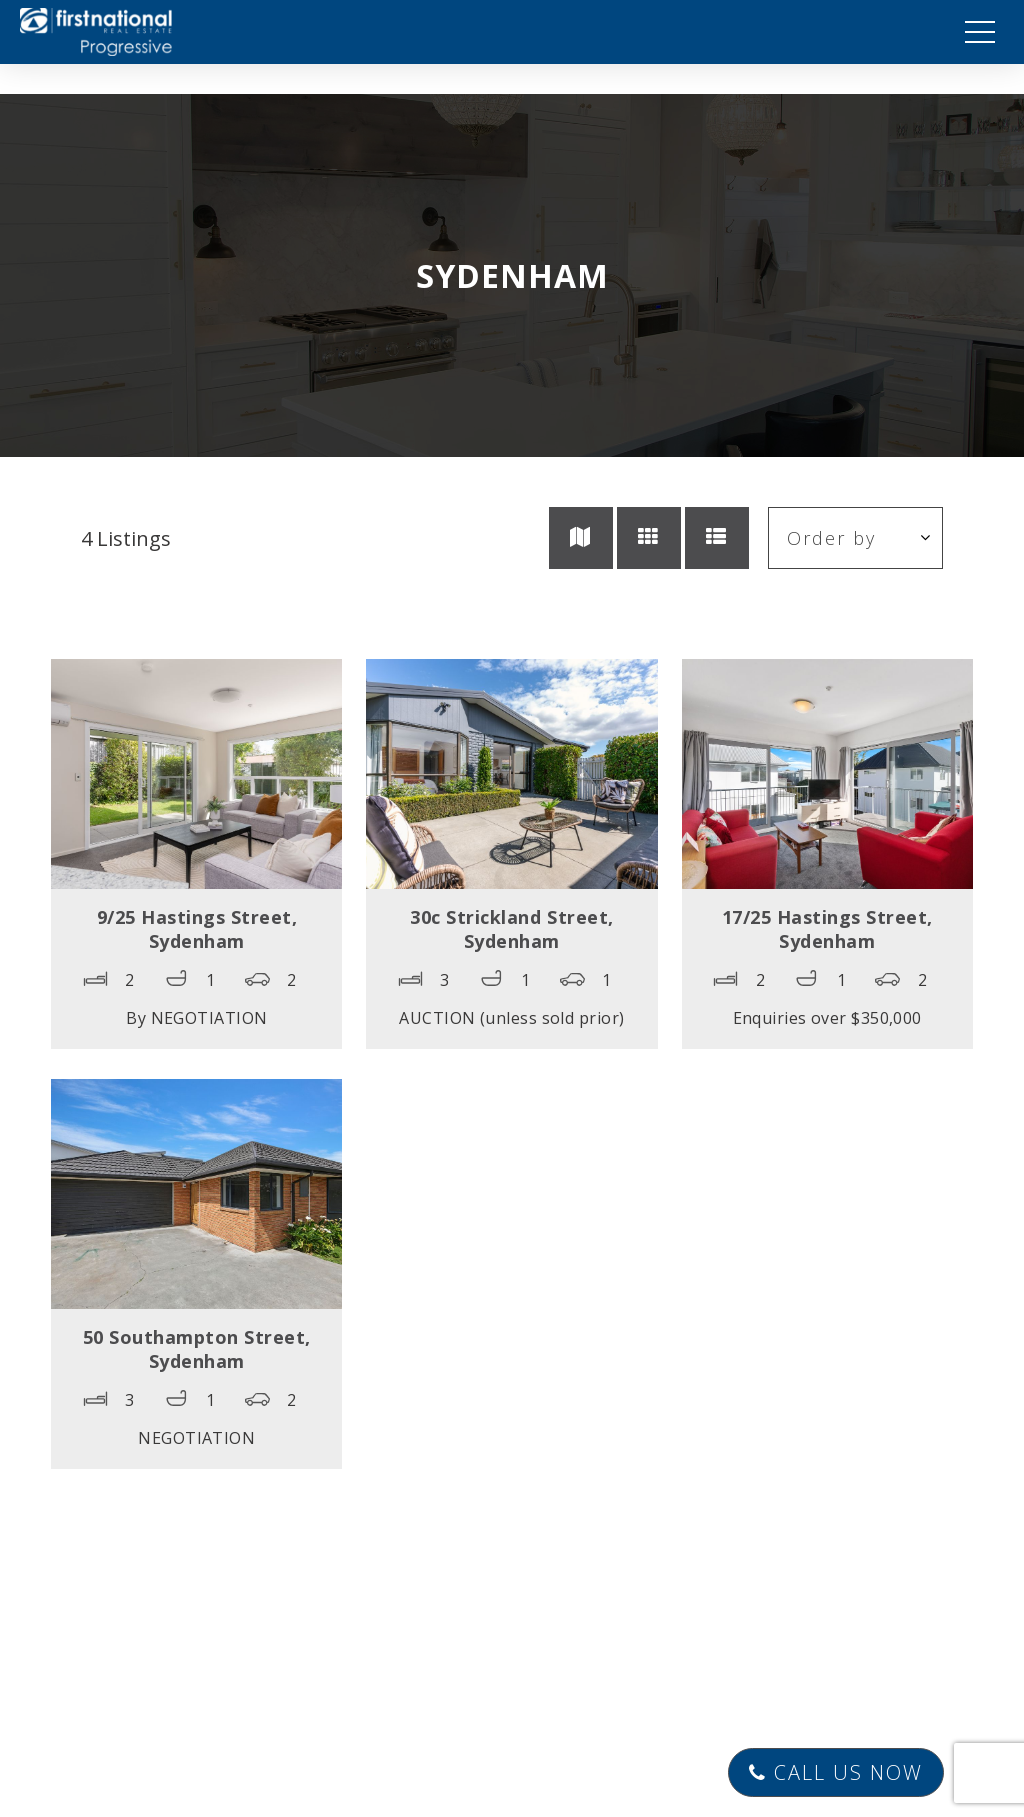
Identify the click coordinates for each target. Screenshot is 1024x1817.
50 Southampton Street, (197, 1349)
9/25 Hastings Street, (197, 929)
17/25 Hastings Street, (827, 929)
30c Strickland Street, (511, 929)
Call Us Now (836, 1772)
